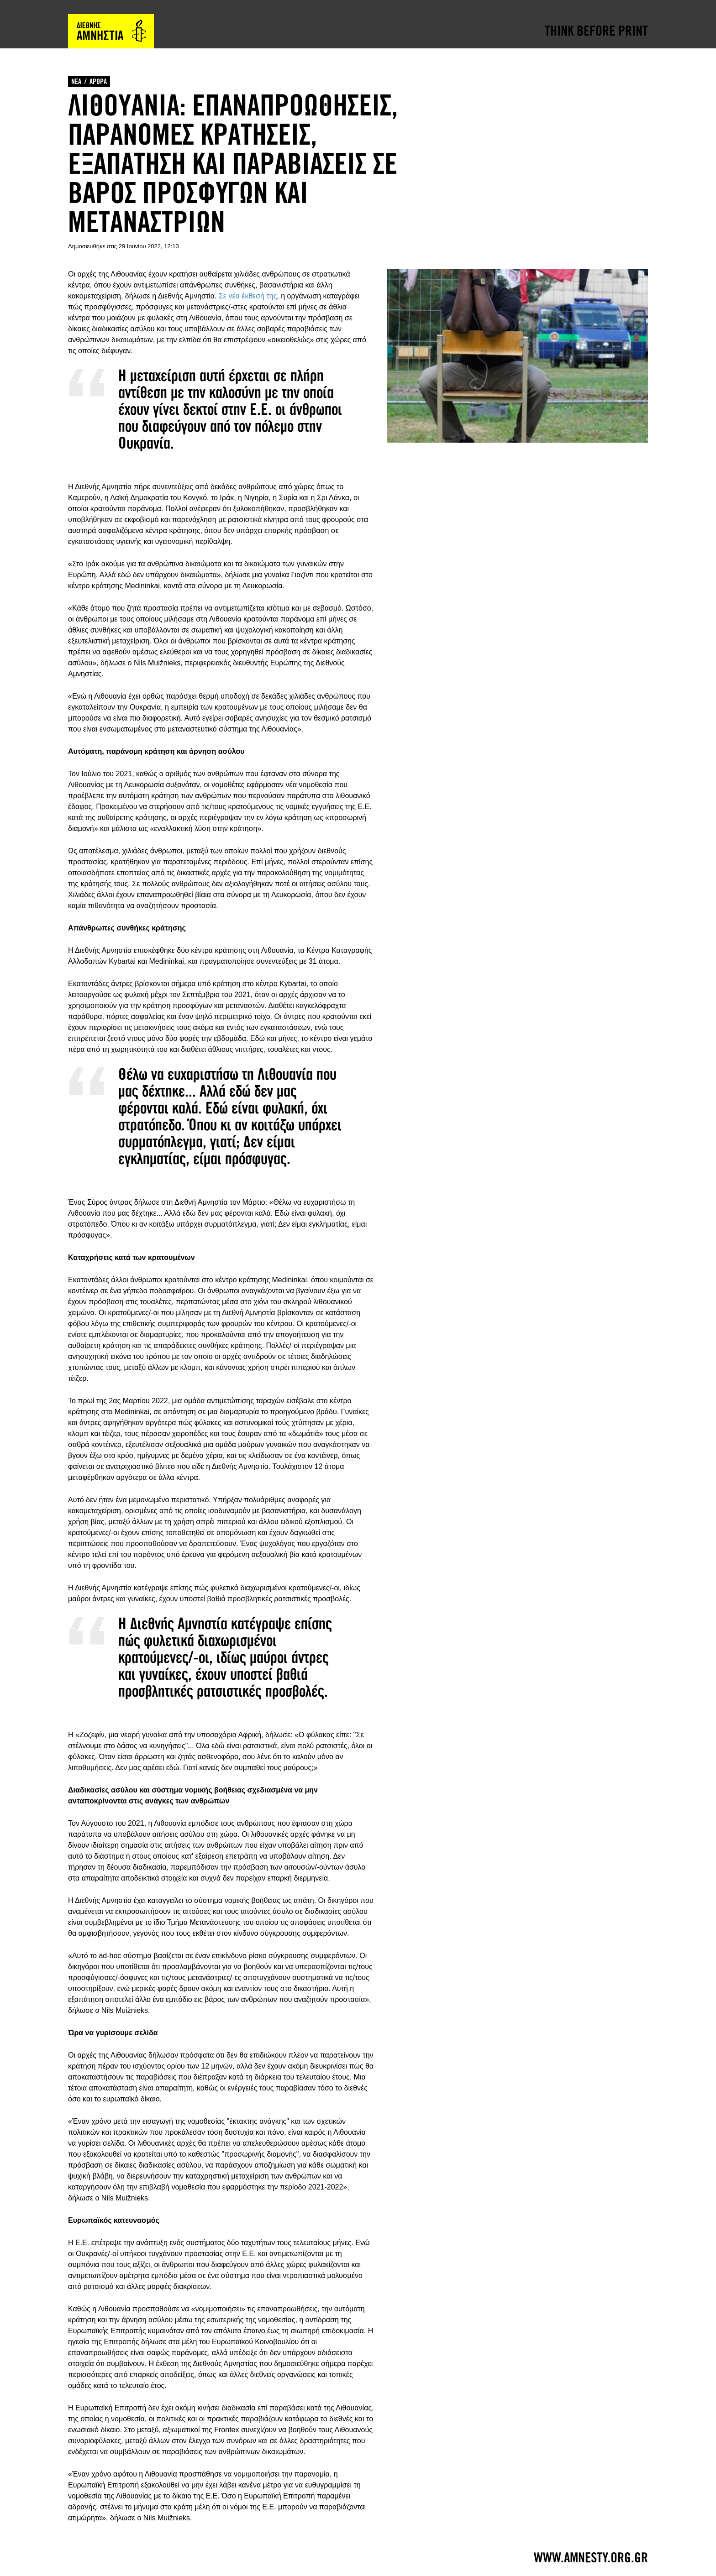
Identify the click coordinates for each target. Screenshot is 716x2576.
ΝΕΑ (76, 81)
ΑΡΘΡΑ (98, 81)
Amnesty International (111, 31)
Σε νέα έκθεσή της (248, 296)
